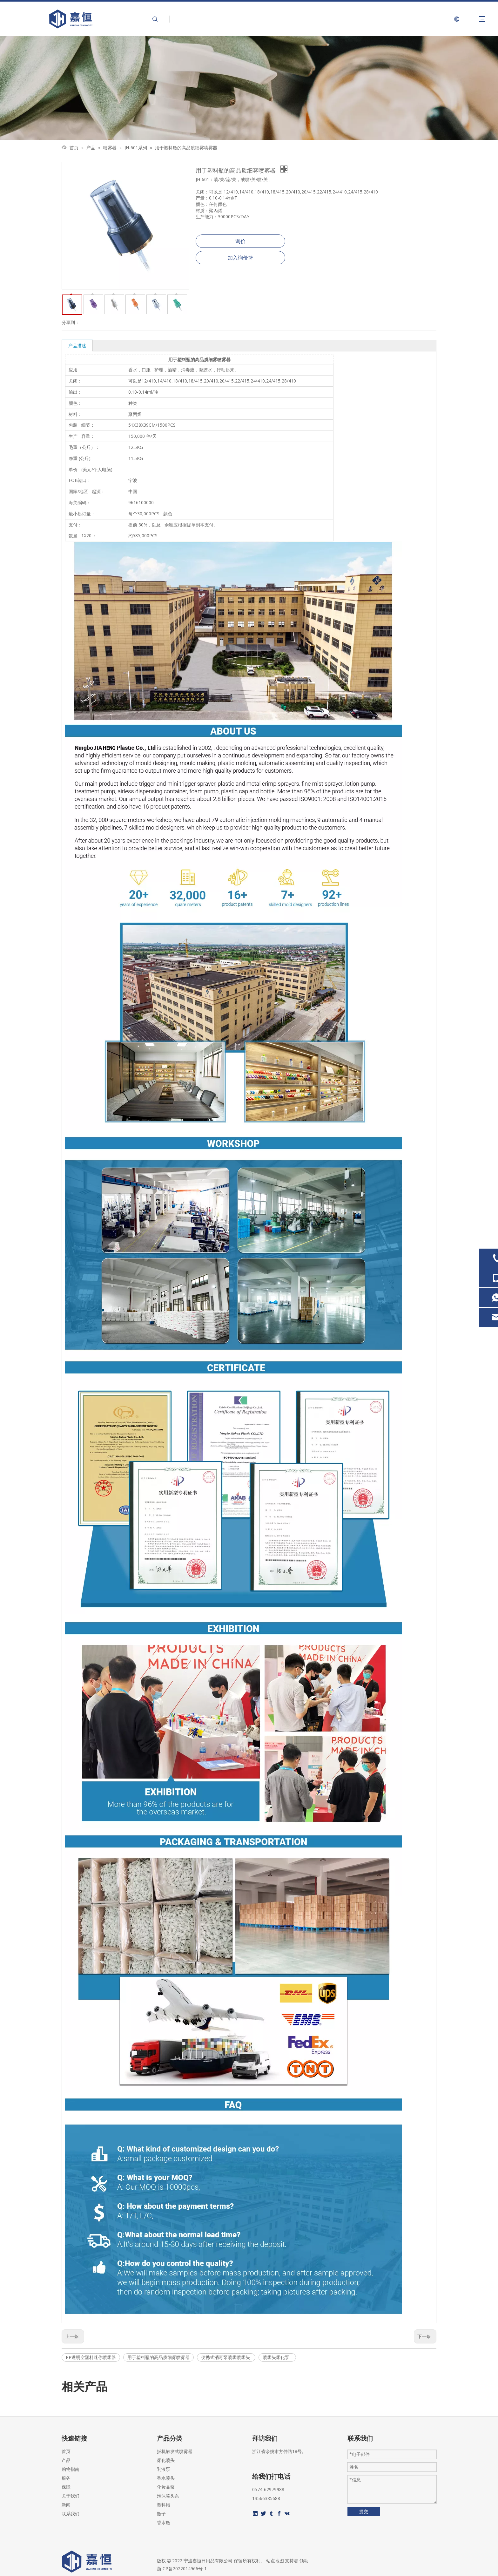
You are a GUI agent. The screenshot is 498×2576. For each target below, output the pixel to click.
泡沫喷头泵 (168, 2496)
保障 (66, 2487)
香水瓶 (163, 2522)
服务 (66, 2478)
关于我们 (70, 2496)
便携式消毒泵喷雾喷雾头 (226, 2357)
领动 (303, 2561)
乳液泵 (163, 2469)
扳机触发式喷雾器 (174, 2451)
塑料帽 (163, 2505)
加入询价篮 (240, 257)
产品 (66, 2460)
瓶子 (161, 2514)
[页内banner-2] (249, 88)
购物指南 (70, 2469)
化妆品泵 (166, 2487)
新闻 (66, 2505)
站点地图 (275, 2561)
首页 (66, 2451)
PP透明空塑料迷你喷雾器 (91, 2357)
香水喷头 (166, 2478)
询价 (240, 241)
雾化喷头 (166, 2460)
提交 (363, 2511)
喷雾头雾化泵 (277, 2357)
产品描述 (77, 345)
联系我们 (70, 2514)
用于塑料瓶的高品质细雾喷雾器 (158, 2357)
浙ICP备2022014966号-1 (182, 2569)
